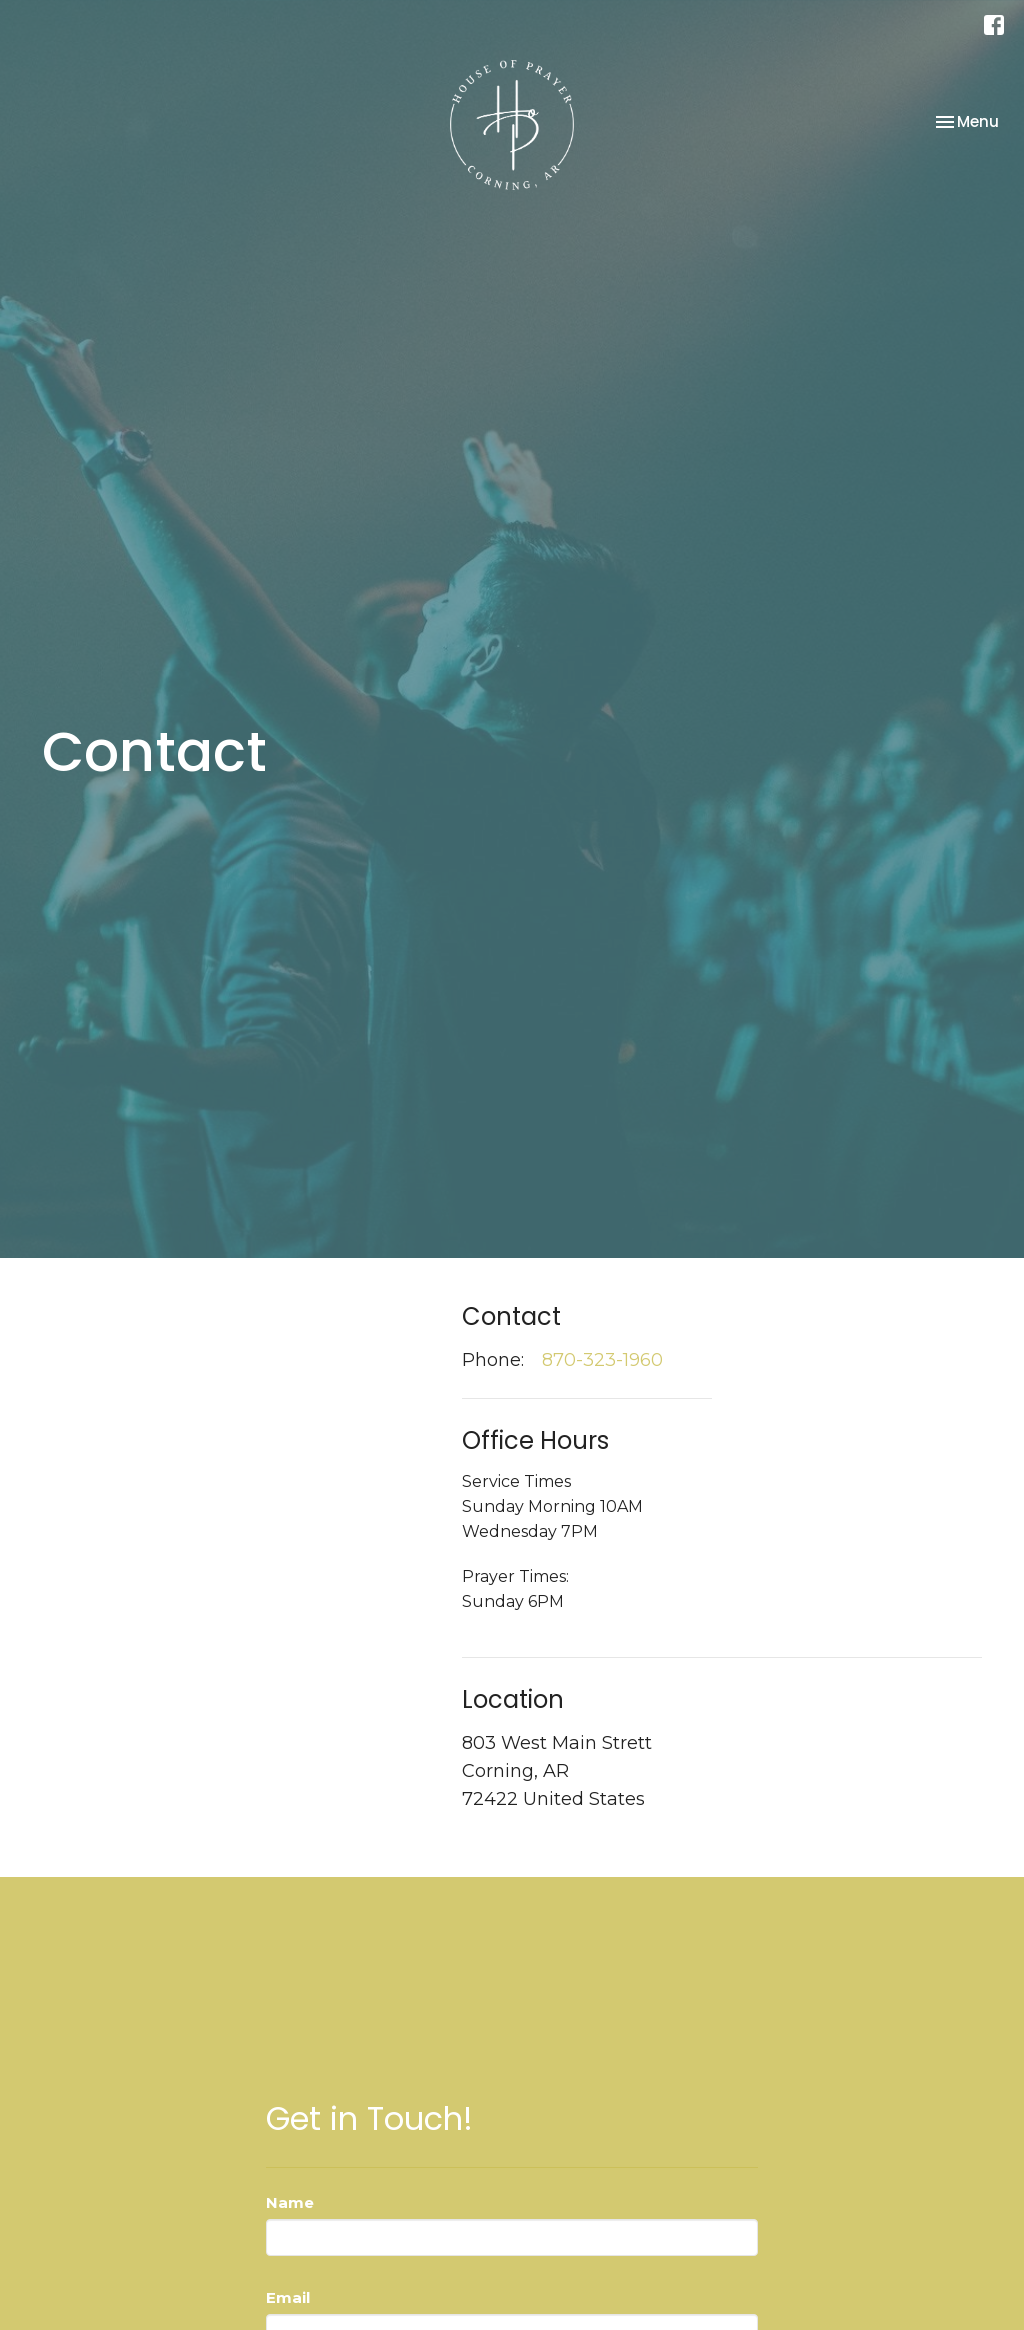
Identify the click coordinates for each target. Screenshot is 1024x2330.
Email (288, 2297)
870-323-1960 (602, 1360)
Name (290, 2202)
